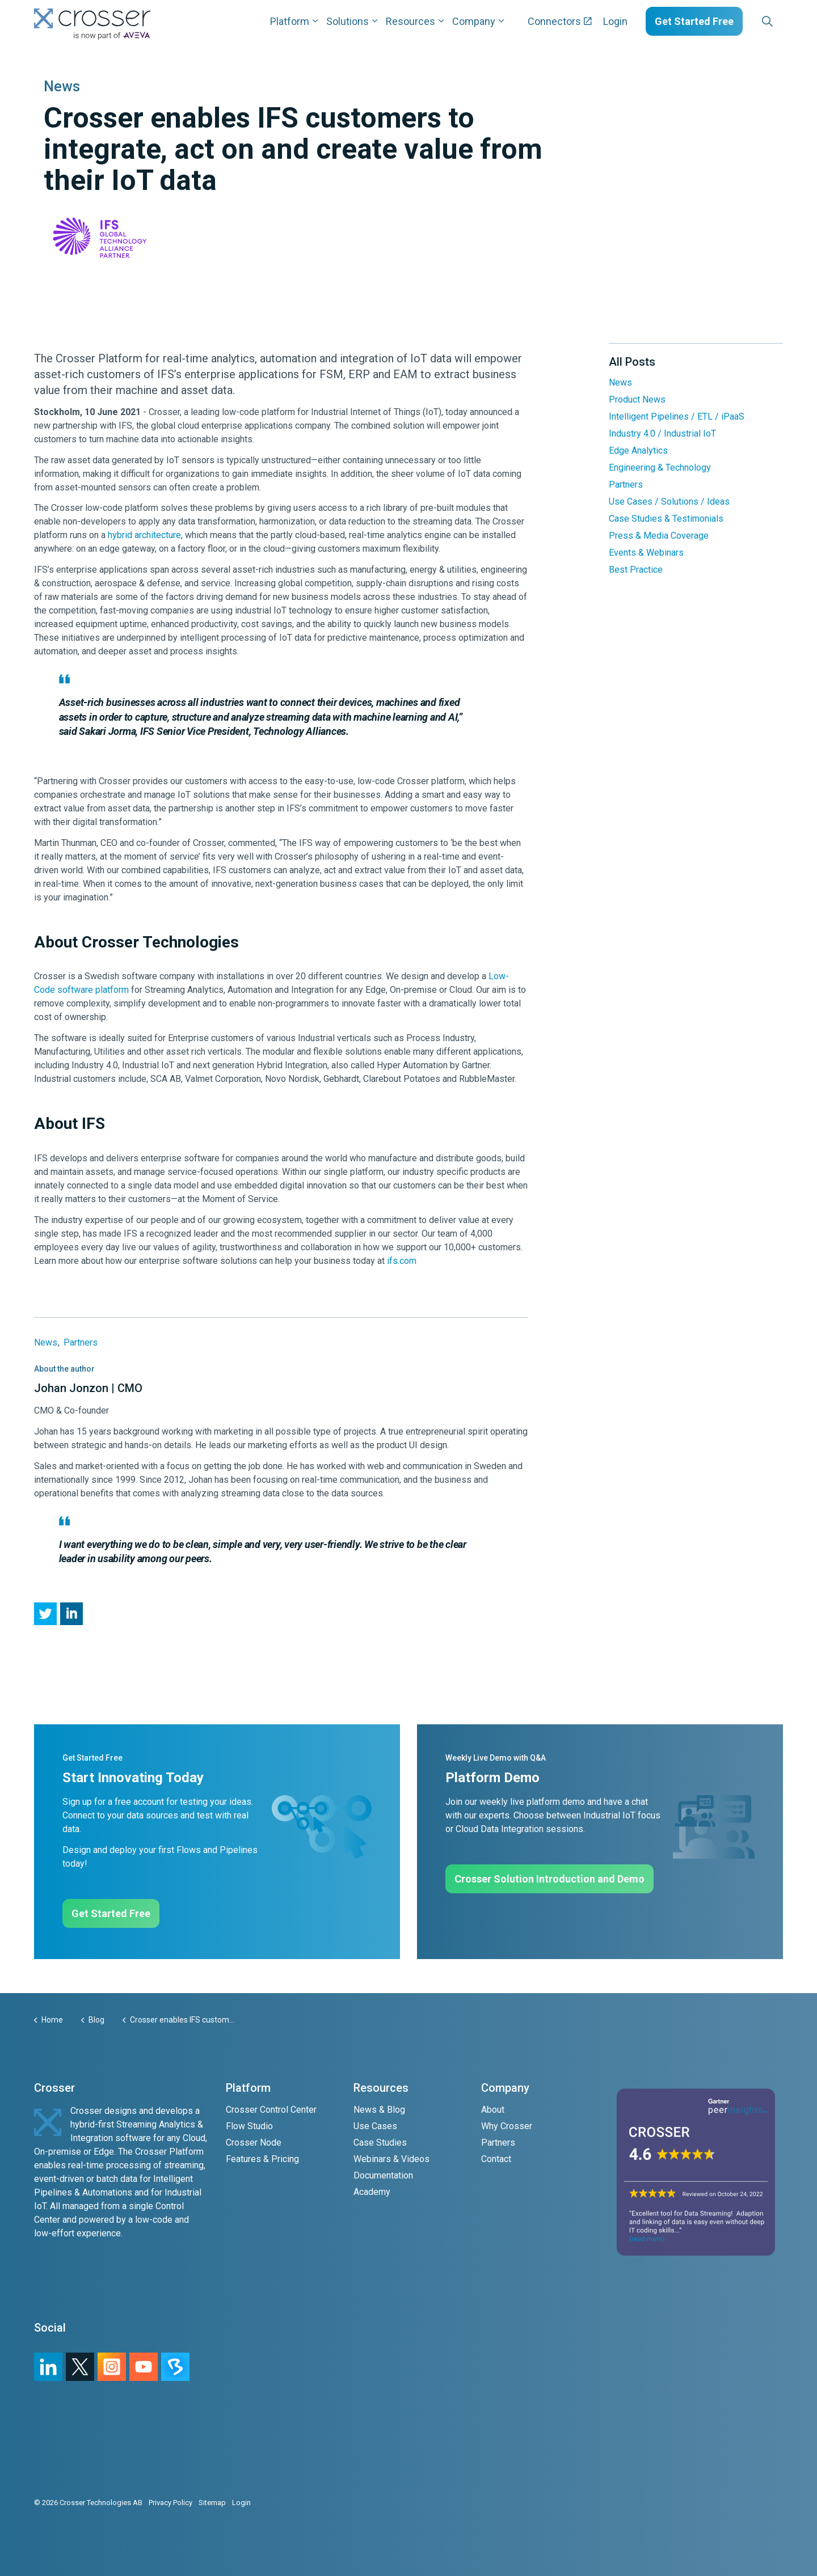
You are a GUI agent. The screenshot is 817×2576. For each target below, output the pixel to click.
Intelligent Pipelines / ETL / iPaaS (676, 416)
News (45, 1342)
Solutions (347, 21)
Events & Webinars (646, 552)
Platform (289, 21)
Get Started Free (694, 21)
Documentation (383, 2175)
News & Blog (379, 2109)
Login (615, 21)
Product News (637, 399)
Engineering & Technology (660, 467)
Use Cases (375, 2126)
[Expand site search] (767, 21)
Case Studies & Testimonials (666, 518)
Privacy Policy (170, 2502)
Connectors (560, 21)
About (492, 2109)
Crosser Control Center (271, 2109)
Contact (496, 2159)
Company (473, 21)
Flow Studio (249, 2126)
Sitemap (212, 2502)
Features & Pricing (262, 2159)
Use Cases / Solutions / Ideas (669, 501)
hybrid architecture (144, 535)
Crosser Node (253, 2142)
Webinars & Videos (391, 2159)
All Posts (632, 362)
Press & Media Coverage (659, 535)
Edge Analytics (638, 450)
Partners (81, 1342)
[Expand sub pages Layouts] (785, 21)
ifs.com (401, 1260)
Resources (410, 21)
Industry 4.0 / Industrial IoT (662, 433)
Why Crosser (506, 2126)
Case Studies (380, 2142)
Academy (371, 2191)
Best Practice (636, 569)
